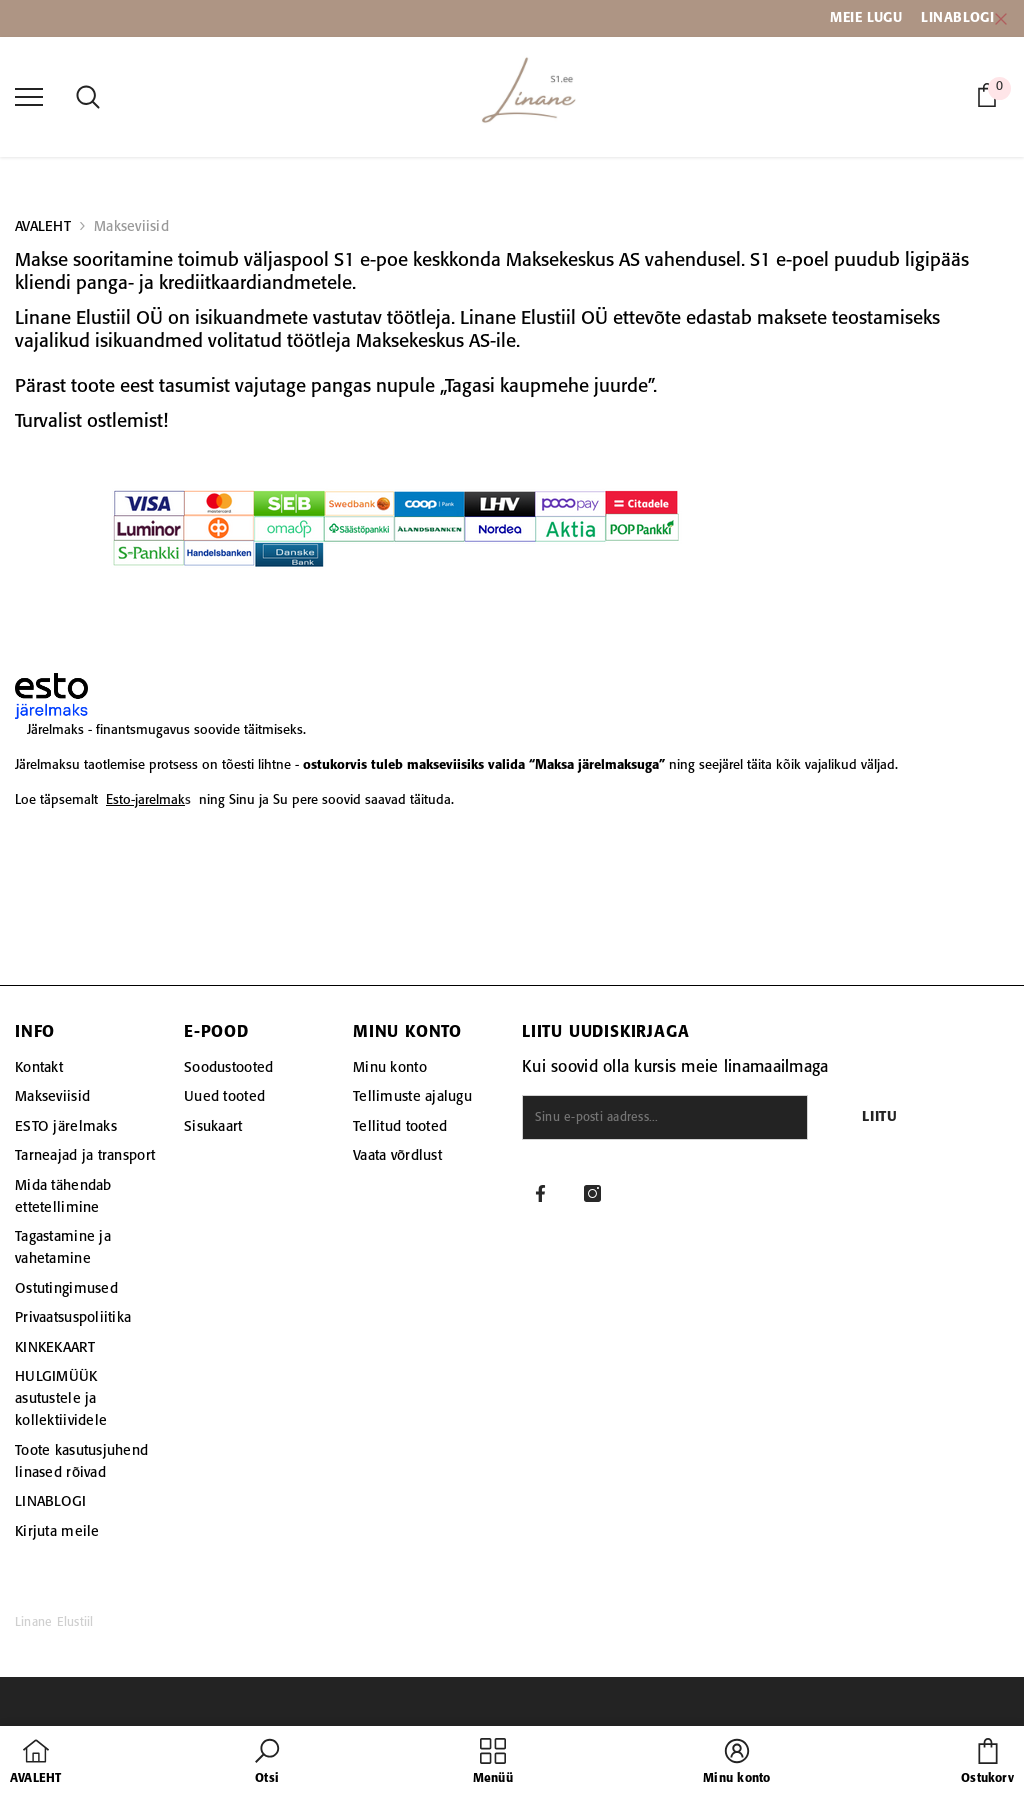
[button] (267, 1763)
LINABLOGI (957, 18)
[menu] (29, 96)
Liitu (880, 1117)
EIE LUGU (873, 18)
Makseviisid (131, 227)
